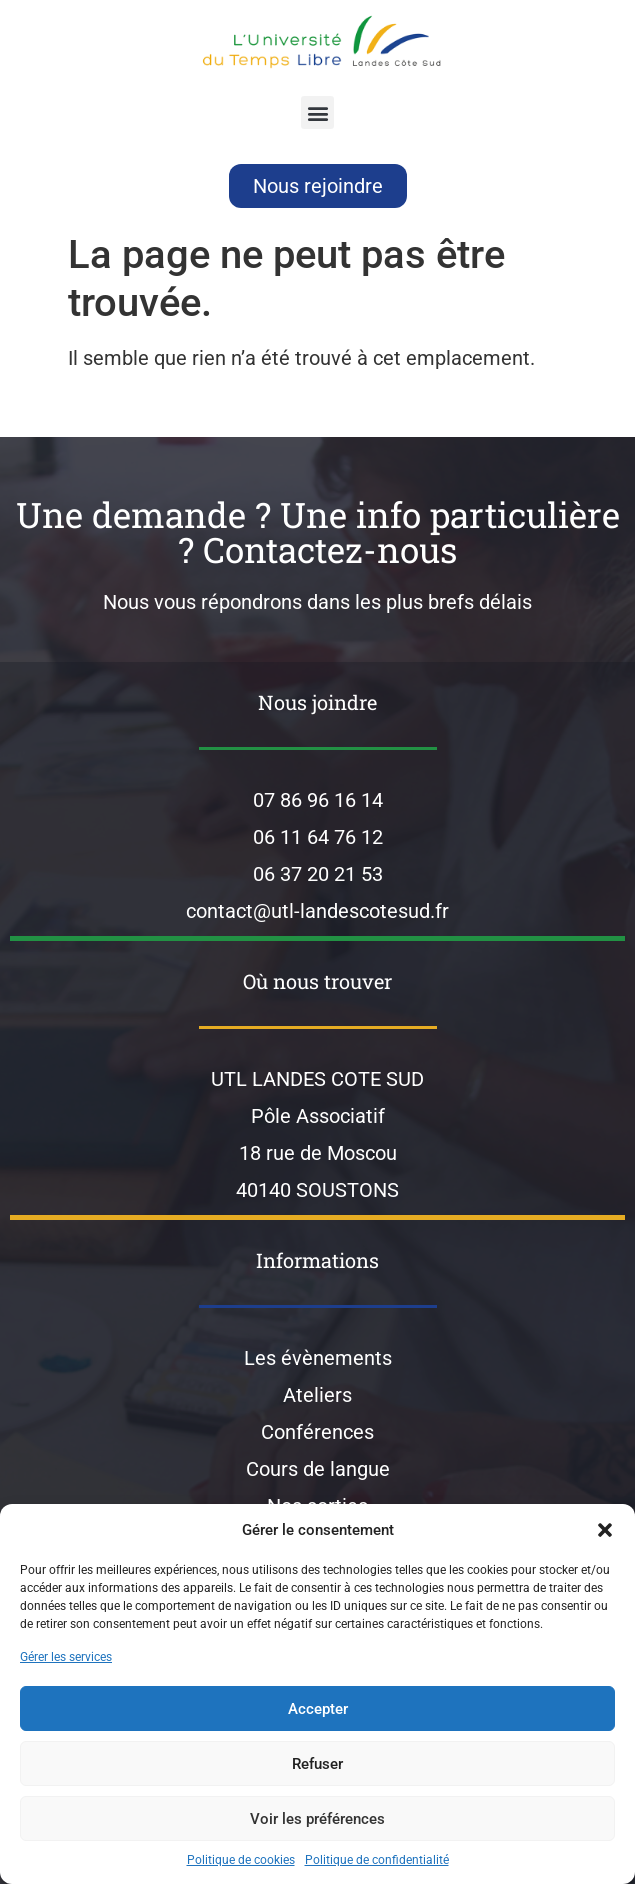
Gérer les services (66, 1657)
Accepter (318, 1709)
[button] (605, 1530)
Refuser (317, 1764)
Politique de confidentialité (377, 1860)
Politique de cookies (241, 1860)
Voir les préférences (317, 1819)
